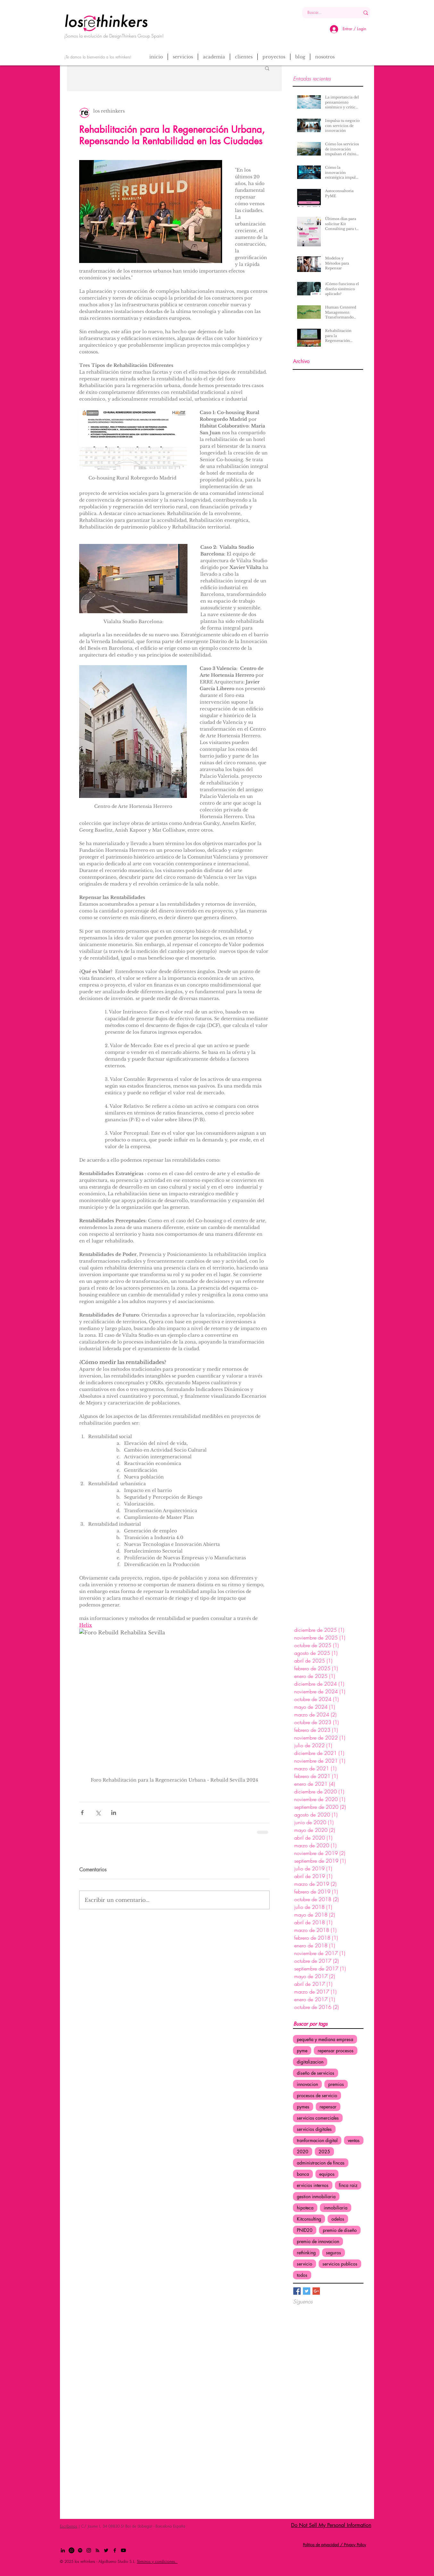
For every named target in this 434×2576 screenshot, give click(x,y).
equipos (327, 2174)
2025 (324, 2151)
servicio (304, 2264)
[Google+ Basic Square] (316, 2291)
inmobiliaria (335, 2208)
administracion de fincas (321, 2163)
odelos (337, 2219)
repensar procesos (336, 2050)
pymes (303, 2107)
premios (336, 2084)
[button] (267, 68)
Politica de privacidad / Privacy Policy (334, 2544)
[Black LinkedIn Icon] (63, 2550)
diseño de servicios (315, 2073)
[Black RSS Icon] (97, 2550)
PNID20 (305, 2230)
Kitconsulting (309, 2219)
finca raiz (348, 2185)
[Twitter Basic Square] (306, 2291)
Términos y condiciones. (157, 2561)
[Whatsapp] (71, 2550)
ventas (354, 2140)
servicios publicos (339, 2264)
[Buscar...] (326, 12)
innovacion (307, 2084)
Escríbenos (68, 2526)
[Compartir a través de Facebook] (82, 1812)
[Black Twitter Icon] (106, 2550)
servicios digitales (314, 2129)
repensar (328, 2107)
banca (303, 2174)
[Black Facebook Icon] (115, 2550)
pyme (302, 2050)
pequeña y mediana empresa (325, 2039)
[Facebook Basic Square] (297, 2291)
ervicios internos (313, 2185)
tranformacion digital (317, 2140)
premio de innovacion (318, 2241)
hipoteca (305, 2208)
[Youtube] (123, 2550)
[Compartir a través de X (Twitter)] (98, 1812)
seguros (333, 2253)
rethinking (306, 2253)
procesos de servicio (317, 2095)
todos (302, 2275)
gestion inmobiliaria (316, 2196)
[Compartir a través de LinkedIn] (114, 1812)
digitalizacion (310, 2062)
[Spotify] (80, 2550)
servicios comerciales (318, 2118)
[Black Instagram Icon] (89, 2550)
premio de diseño (340, 2230)
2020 (302, 2151)
